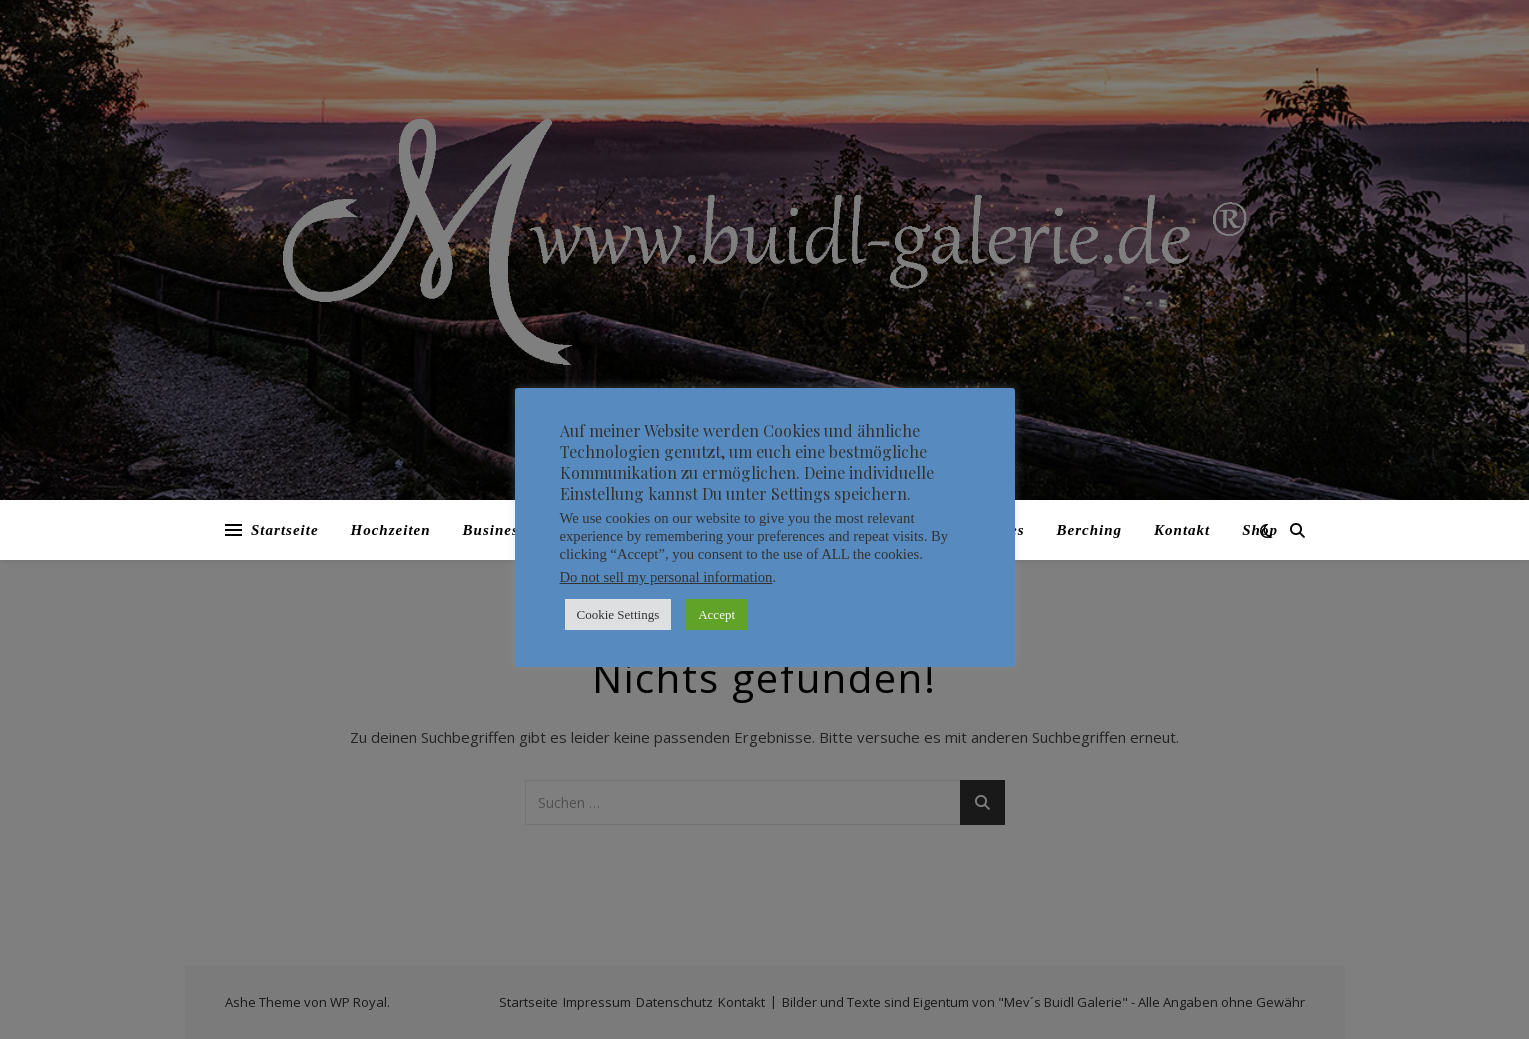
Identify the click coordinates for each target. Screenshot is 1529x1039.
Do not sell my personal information (666, 577)
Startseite (285, 530)
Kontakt (1182, 530)
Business (494, 530)
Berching (1090, 530)
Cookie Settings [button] (618, 614)
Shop (1260, 530)
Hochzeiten (391, 530)
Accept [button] (716, 614)
